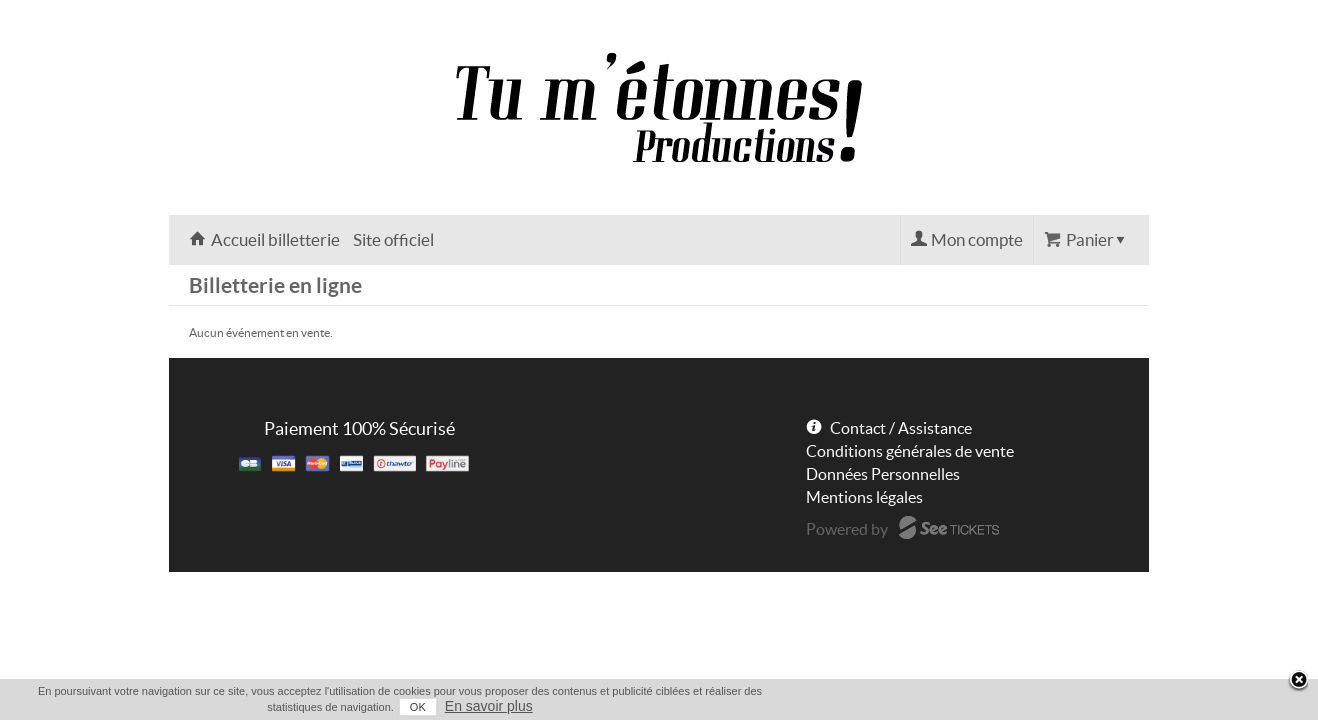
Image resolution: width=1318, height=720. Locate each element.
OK (1040, 707)
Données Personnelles (883, 474)
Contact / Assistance (901, 428)
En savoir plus (1111, 706)
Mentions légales (864, 497)
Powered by (847, 529)
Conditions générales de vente (910, 451)
